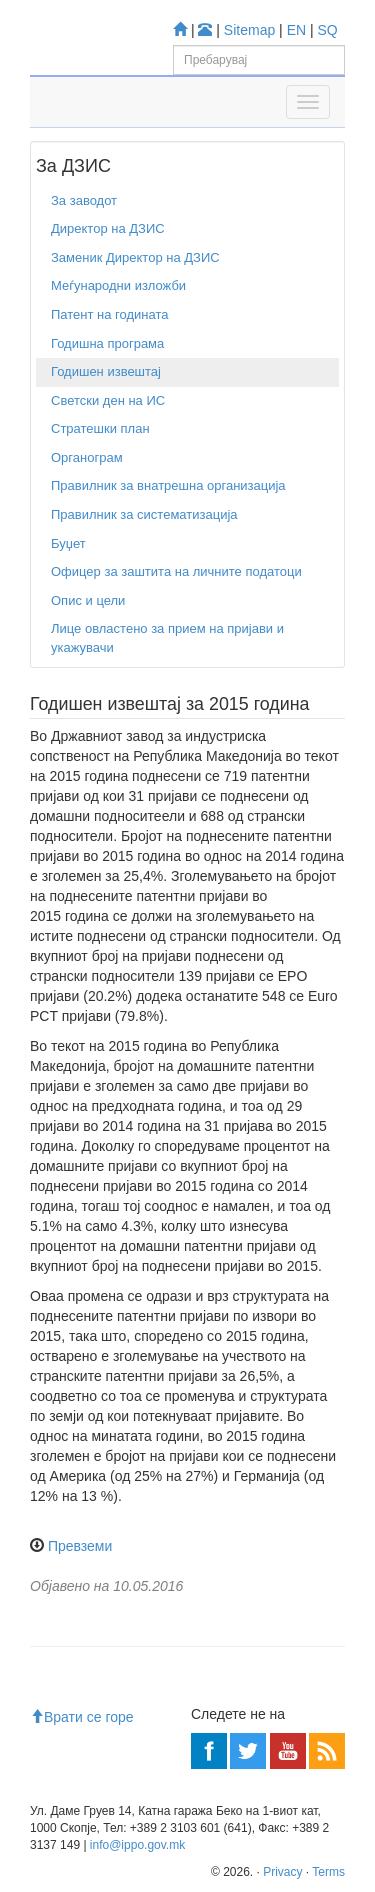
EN (296, 30)
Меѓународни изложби (118, 285)
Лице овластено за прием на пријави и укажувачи (167, 638)
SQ (328, 30)
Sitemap (249, 30)
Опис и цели (88, 600)
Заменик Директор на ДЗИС (135, 257)
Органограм (87, 457)
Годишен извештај (106, 371)
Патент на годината (110, 314)
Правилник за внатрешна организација (168, 485)
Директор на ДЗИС (108, 228)
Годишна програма (107, 343)
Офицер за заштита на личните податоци (176, 571)
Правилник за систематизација (144, 514)
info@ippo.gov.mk (137, 1845)
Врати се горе (82, 1717)
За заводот (84, 200)
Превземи (80, 1546)
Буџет (68, 543)
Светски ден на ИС (108, 400)
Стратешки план (100, 428)
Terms (328, 1872)
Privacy (282, 1872)
